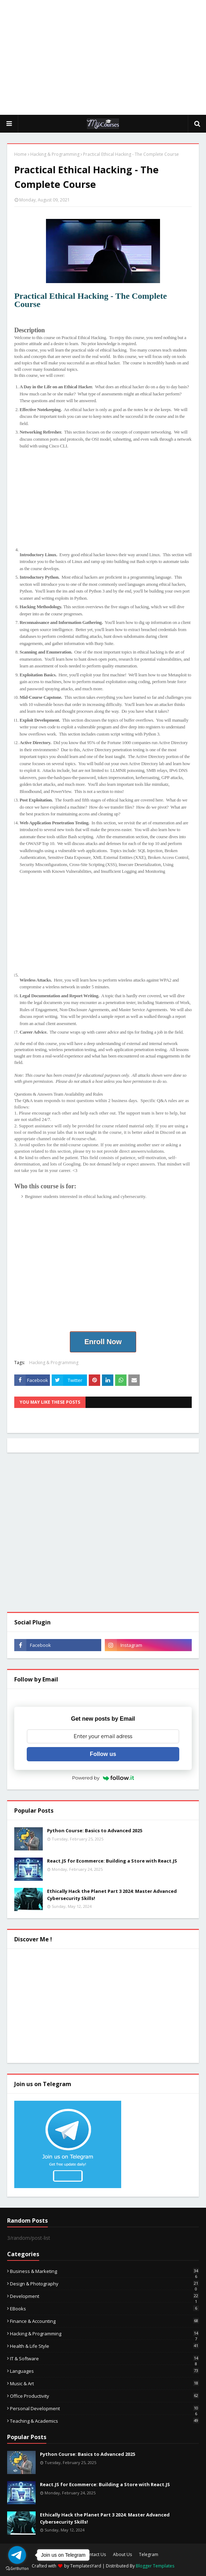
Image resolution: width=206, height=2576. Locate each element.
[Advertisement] (106, 57)
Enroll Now (103, 1342)
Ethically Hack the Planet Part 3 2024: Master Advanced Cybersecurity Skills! (112, 1894)
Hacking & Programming (54, 154)
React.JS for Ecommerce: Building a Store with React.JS (112, 1861)
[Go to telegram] (17, 2555)
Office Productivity (104, 2396)
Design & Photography (104, 2283)
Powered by (103, 1778)
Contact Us (95, 2554)
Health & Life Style (104, 2346)
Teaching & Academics (104, 2421)
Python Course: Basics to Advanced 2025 (94, 1830)
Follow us (103, 1754)
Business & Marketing (104, 2271)
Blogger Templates (155, 2566)
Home (20, 154)
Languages (104, 2371)
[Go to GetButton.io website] (17, 2568)
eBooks (104, 2308)
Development (104, 2296)
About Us (122, 2554)
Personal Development (104, 2408)
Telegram (148, 2554)
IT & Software (104, 2358)
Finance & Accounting (104, 2321)
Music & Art (104, 2383)
